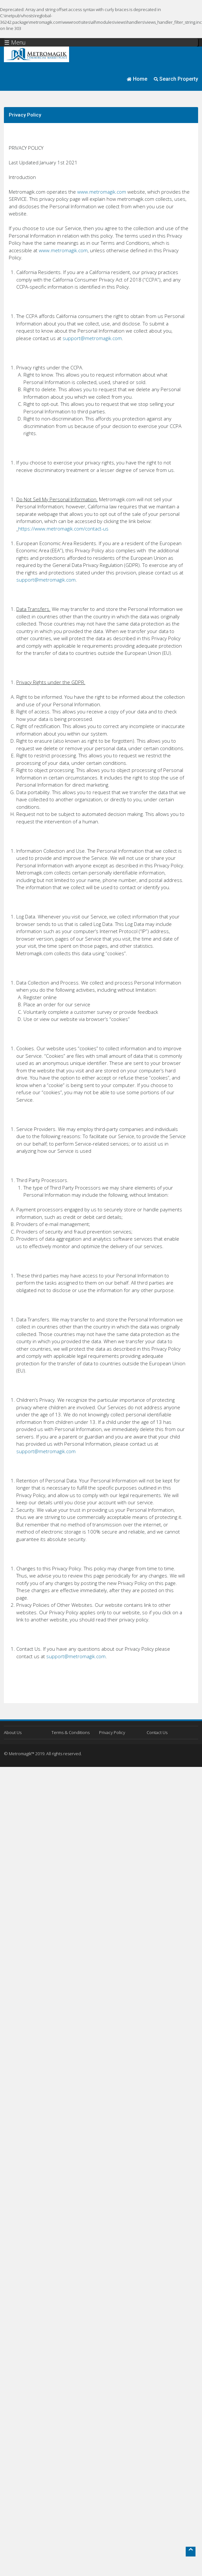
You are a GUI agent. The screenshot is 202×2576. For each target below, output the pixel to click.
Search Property (176, 79)
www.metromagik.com (101, 191)
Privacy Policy (112, 1732)
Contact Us (157, 1732)
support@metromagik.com (92, 338)
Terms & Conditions (70, 1732)
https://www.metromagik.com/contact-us (63, 528)
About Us (13, 1732)
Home (137, 79)
